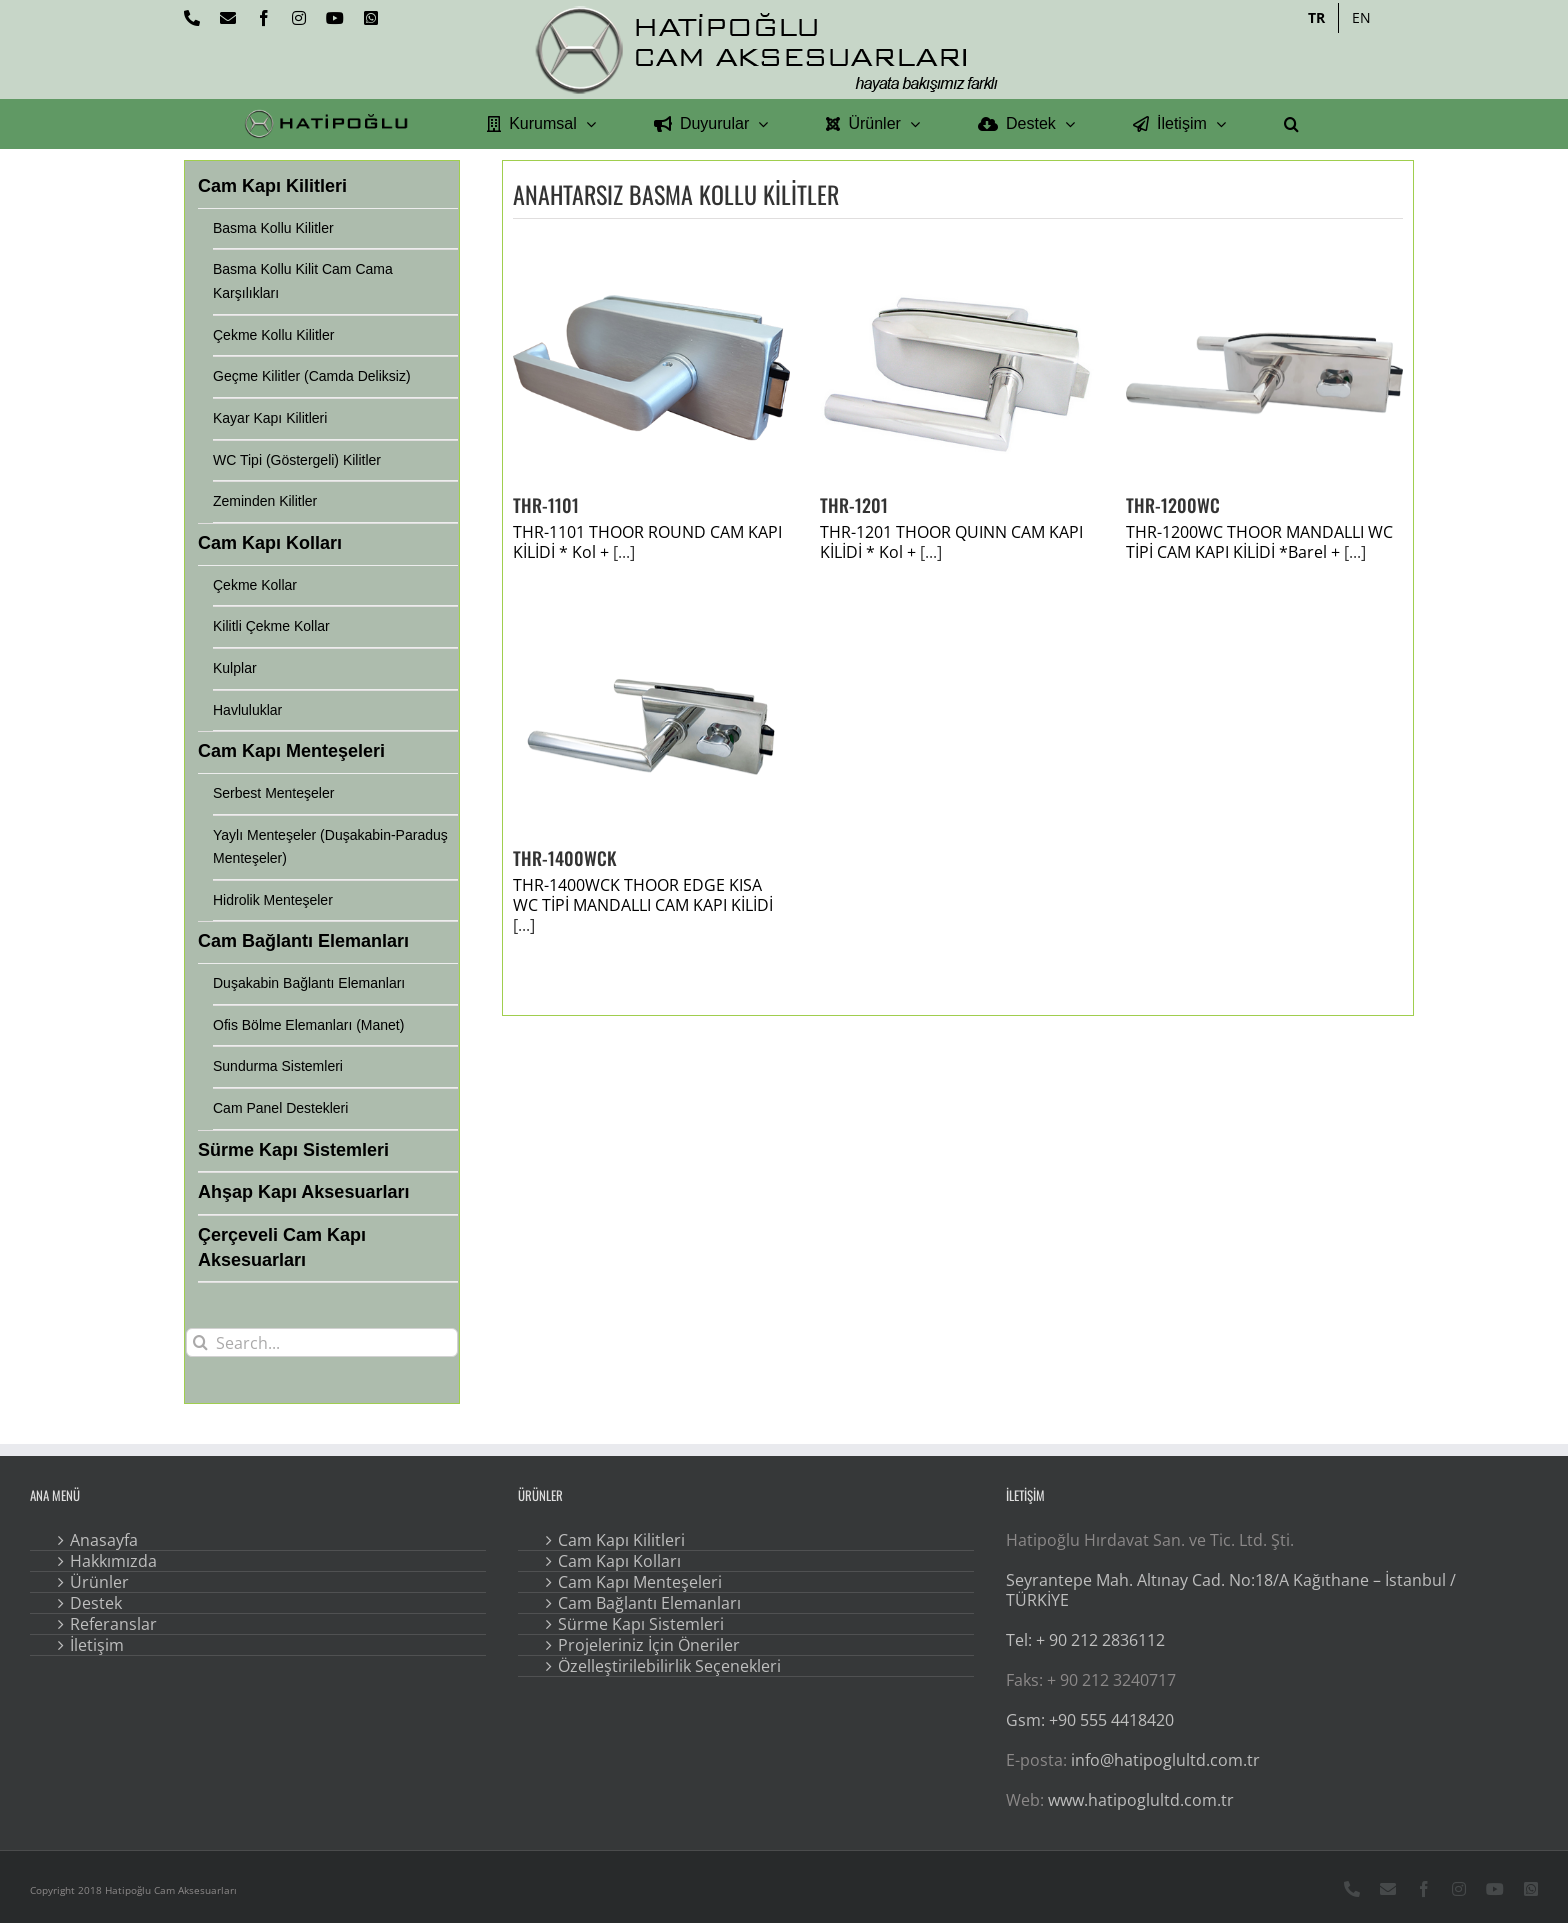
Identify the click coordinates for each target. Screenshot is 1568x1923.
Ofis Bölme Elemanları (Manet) (308, 1025)
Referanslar (113, 1624)
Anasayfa (104, 1540)
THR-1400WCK (565, 858)
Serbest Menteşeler (273, 793)
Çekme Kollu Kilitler (273, 335)
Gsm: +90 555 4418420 (1090, 1720)
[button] (1291, 124)
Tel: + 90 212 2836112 (1085, 1640)
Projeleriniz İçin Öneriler (649, 1645)
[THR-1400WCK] (651, 725)
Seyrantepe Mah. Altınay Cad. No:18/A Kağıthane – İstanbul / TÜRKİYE (1231, 1590)
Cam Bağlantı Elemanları (649, 1603)
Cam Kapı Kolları (619, 1561)
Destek (96, 1603)
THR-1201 (854, 505)
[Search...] (322, 1342)
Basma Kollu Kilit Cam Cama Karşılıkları (303, 281)
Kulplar (235, 668)
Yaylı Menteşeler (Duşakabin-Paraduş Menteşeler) (330, 847)
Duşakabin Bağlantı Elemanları (309, 983)
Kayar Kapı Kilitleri (270, 418)
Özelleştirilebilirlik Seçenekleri (669, 1666)
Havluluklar (247, 710)
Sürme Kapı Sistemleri (641, 1624)
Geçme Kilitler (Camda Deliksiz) (312, 376)
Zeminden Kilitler (265, 501)
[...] (624, 552)
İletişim (97, 1645)
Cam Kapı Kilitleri (621, 1540)
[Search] (200, 1342)
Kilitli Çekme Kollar (271, 626)
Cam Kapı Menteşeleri (640, 1582)
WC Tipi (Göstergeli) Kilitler (297, 460)
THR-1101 (546, 505)
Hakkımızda (113, 1561)
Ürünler (99, 1582)
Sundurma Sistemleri (278, 1066)
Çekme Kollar (255, 585)
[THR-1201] (958, 372)
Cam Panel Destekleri (280, 1108)
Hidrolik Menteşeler (273, 900)
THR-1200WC (1173, 505)
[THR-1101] (651, 372)
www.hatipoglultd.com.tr (1141, 1800)
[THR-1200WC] (1264, 372)
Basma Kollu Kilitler (273, 228)
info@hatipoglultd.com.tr (1165, 1760)
